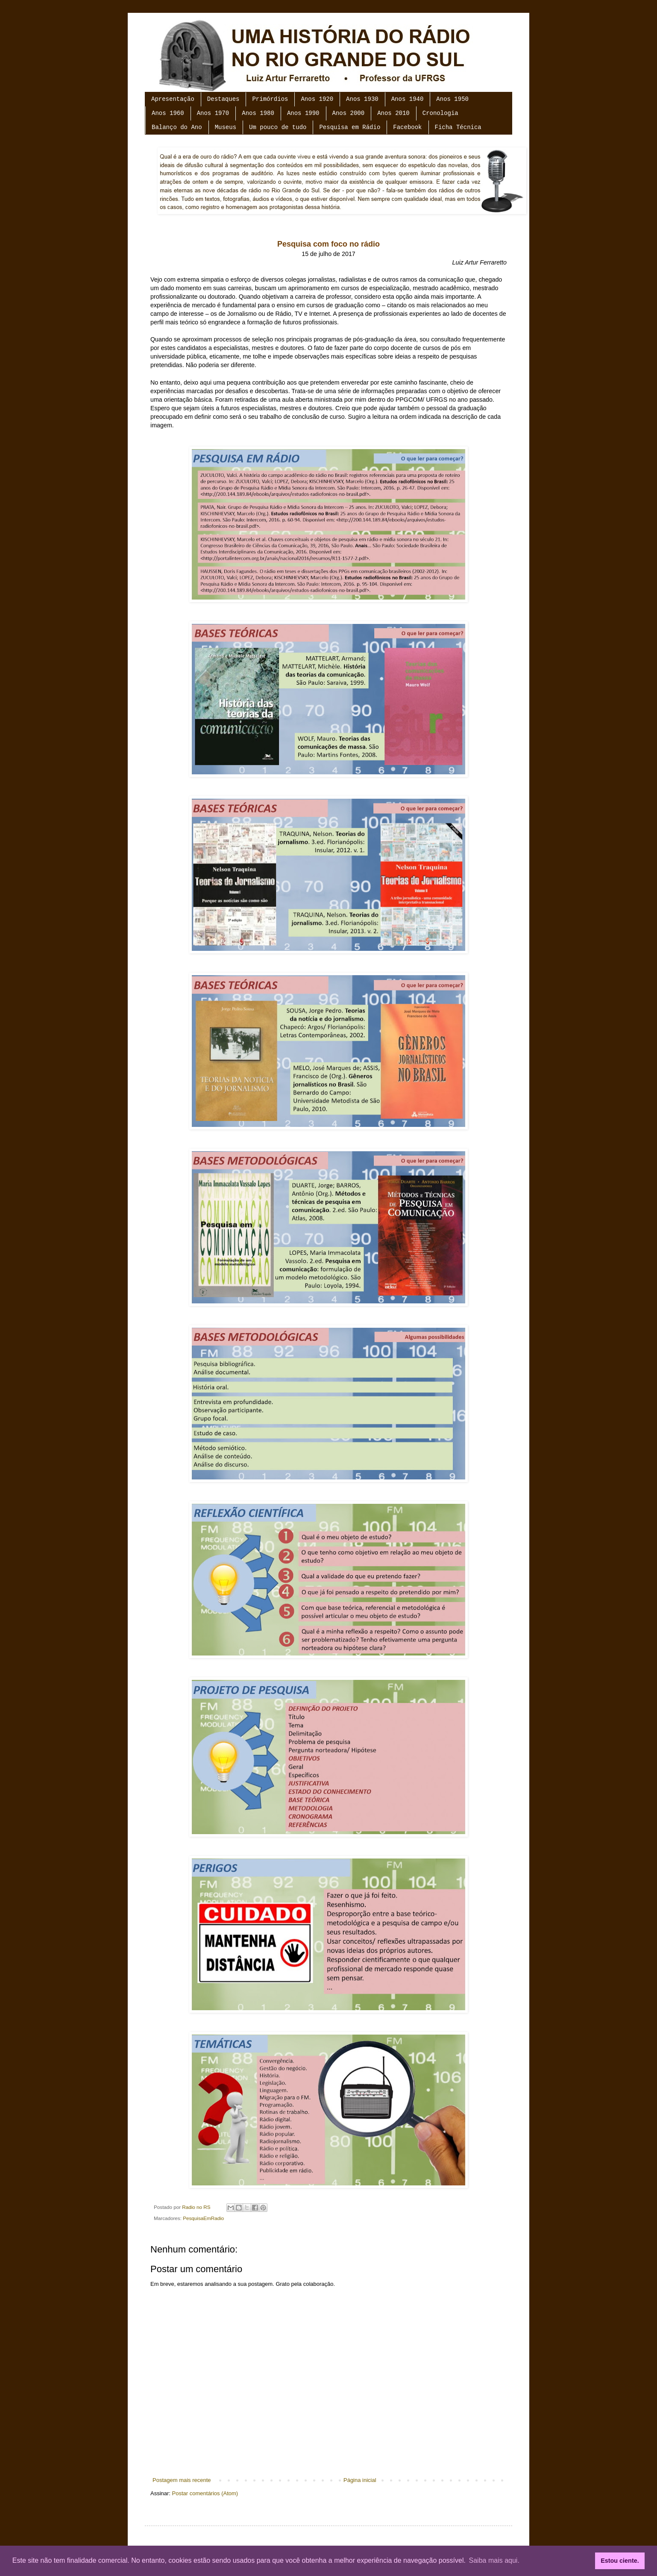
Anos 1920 (317, 99)
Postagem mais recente (182, 2480)
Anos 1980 (258, 113)
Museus (225, 127)
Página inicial (359, 2480)
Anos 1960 (168, 113)
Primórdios (270, 99)
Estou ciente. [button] (620, 2560)
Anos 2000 (348, 113)
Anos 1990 (303, 113)
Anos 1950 (452, 99)
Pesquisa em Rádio (349, 127)
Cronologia (440, 113)
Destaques (223, 99)
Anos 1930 (362, 99)
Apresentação (172, 99)
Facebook (407, 127)
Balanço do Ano (177, 127)
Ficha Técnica (458, 127)
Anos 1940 (407, 99)
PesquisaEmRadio (203, 2218)
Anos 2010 (393, 113)
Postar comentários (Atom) (205, 2493)
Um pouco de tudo (277, 127)
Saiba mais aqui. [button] (494, 2560)
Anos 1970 (213, 113)
